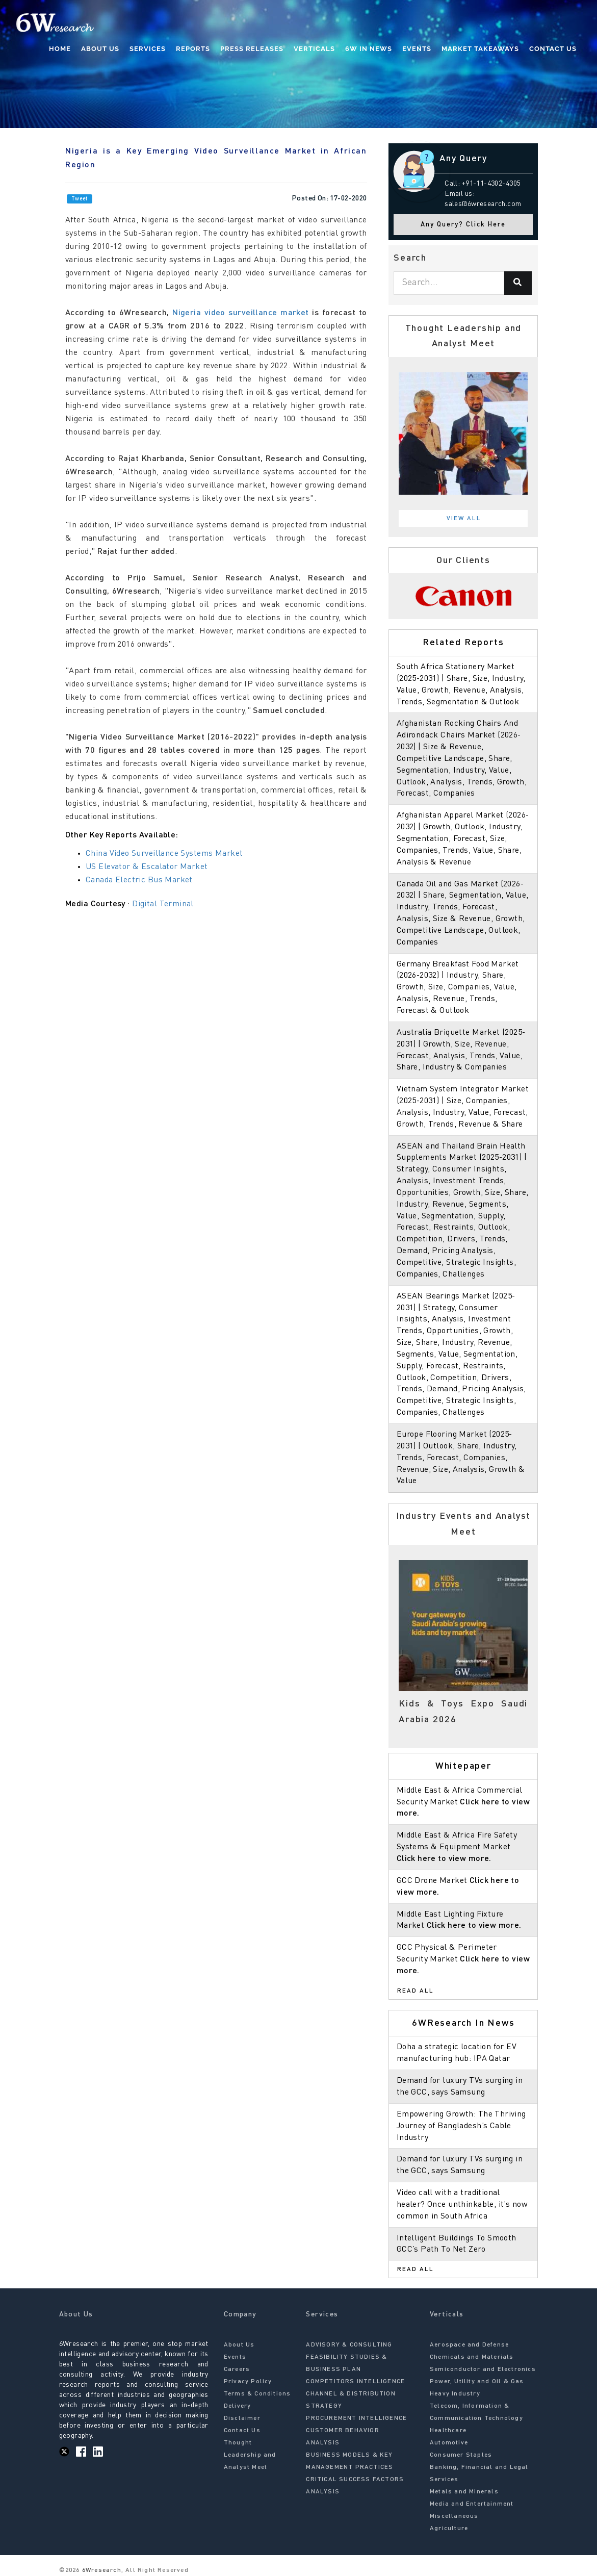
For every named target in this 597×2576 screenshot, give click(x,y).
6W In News (368, 49)
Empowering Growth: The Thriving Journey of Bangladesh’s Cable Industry (461, 2126)
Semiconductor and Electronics (483, 2369)
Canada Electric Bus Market (139, 880)
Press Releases (251, 49)
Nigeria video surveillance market (240, 313)
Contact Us (553, 49)
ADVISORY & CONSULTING (349, 2345)
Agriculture (449, 2529)
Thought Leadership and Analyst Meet (250, 2455)
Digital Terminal (163, 904)
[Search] (518, 283)
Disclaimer (242, 2418)
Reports (193, 49)
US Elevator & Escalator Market (147, 867)
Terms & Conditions (257, 2394)
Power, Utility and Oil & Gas (477, 2382)
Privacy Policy (248, 2382)
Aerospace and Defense (469, 2345)
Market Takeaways (480, 49)
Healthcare (448, 2431)
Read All (415, 1991)
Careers (237, 2369)
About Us (100, 49)
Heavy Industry (455, 2394)
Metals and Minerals (464, 2492)
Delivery (237, 2406)
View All (464, 519)
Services (147, 49)
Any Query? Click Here (463, 224)
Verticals (314, 49)
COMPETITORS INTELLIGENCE (355, 2382)
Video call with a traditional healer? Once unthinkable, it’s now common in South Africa (462, 2205)
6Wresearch (100, 2570)
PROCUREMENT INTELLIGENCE (356, 2418)
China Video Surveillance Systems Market (164, 854)
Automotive (449, 2443)
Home (60, 49)
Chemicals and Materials (472, 2357)
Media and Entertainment (472, 2504)
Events (416, 49)
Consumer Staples (461, 2455)
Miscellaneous (454, 2516)
